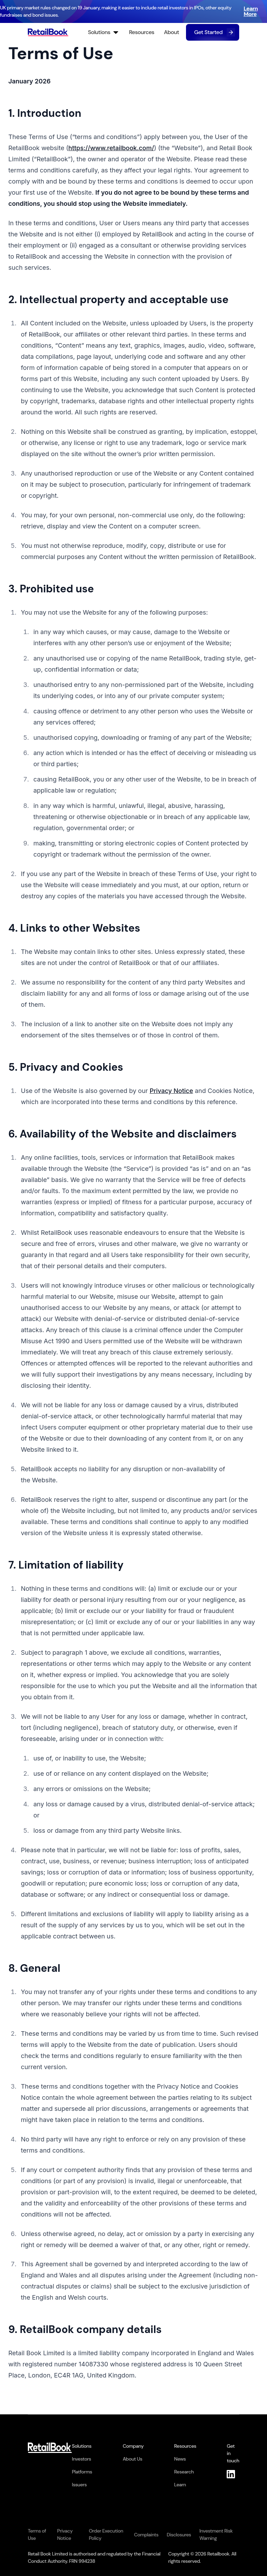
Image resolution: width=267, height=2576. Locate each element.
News (180, 2459)
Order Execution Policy (106, 2534)
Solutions (103, 32)
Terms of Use (37, 2534)
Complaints (146, 2535)
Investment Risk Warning (216, 2534)
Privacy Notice (171, 1090)
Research (184, 2472)
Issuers (79, 2484)
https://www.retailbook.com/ (111, 148)
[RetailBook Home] (48, 32)
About (171, 32)
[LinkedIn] (233, 2474)
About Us (132, 2459)
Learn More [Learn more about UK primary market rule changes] (251, 11)
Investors (81, 2459)
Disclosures (179, 2535)
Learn (180, 2484)
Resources (141, 32)
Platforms (82, 2472)
